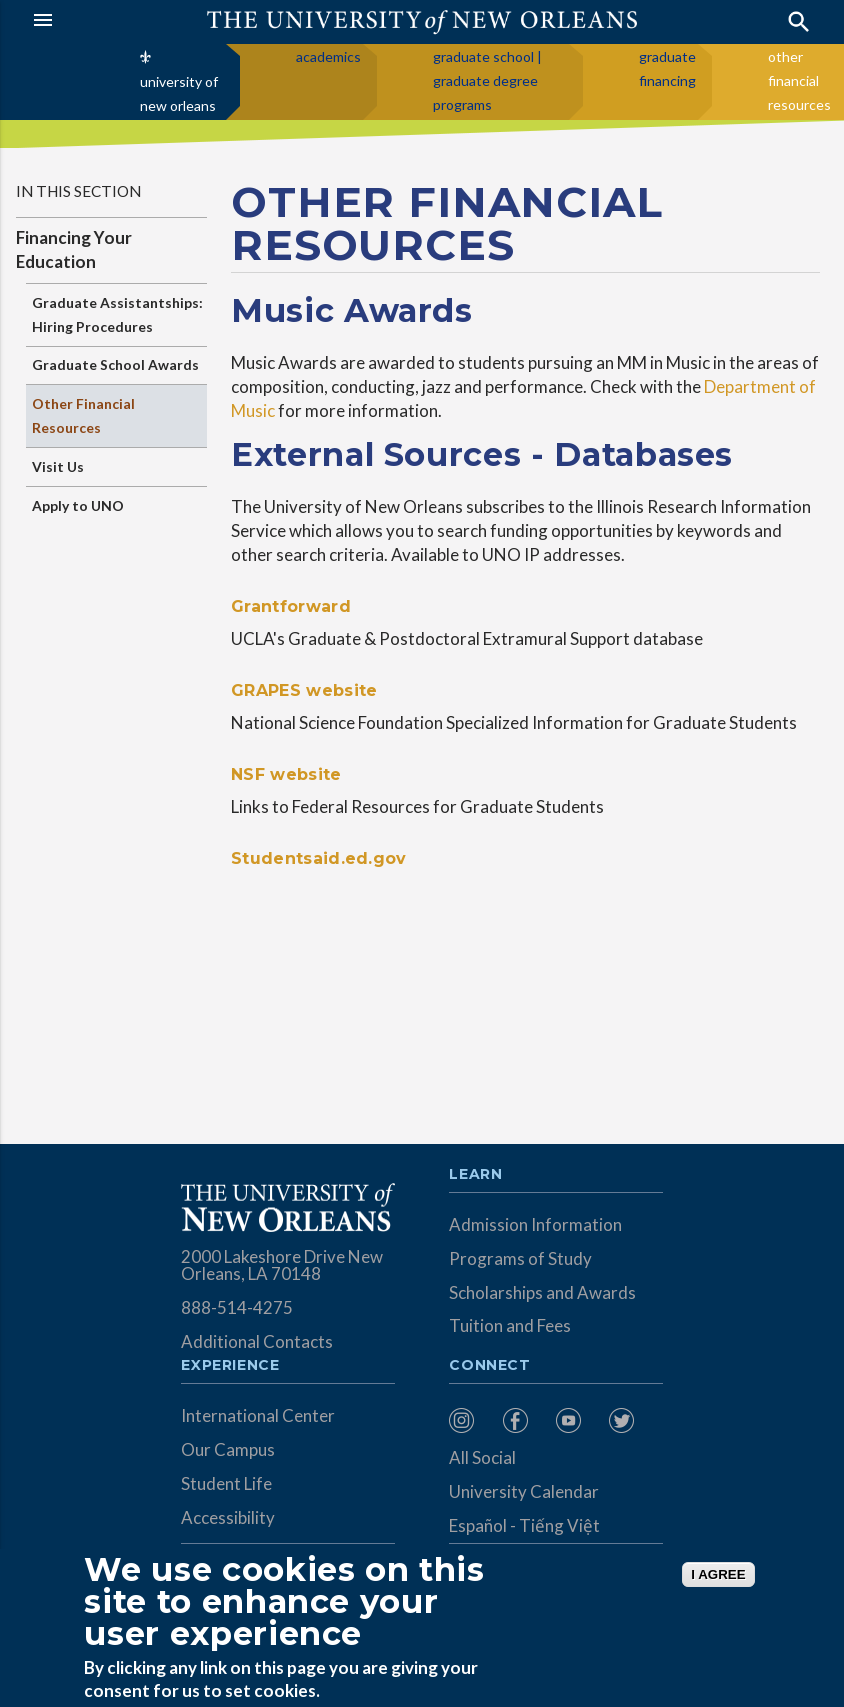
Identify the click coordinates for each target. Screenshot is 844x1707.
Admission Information (535, 1224)
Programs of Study (520, 1258)
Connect (490, 1366)
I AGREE (718, 1574)
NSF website (286, 774)
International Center (258, 1415)
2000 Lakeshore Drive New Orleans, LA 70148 (282, 1265)
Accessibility (228, 1517)
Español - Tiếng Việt (524, 1525)
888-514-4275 (237, 1307)
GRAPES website (304, 690)
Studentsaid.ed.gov (319, 858)
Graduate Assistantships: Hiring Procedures (117, 314)
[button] (84, 20)
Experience (230, 1366)
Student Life (226, 1483)
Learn (475, 1175)
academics (328, 56)
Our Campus (228, 1449)
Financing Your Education (74, 249)
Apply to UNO (78, 505)
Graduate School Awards (115, 364)
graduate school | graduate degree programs (487, 80)
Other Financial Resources (83, 415)
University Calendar (524, 1491)
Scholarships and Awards (542, 1292)
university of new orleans (179, 93)
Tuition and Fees (510, 1325)
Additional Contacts (257, 1341)
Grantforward (291, 606)
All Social (482, 1457)
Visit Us (58, 466)
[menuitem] (470, 1420)
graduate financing (667, 68)
